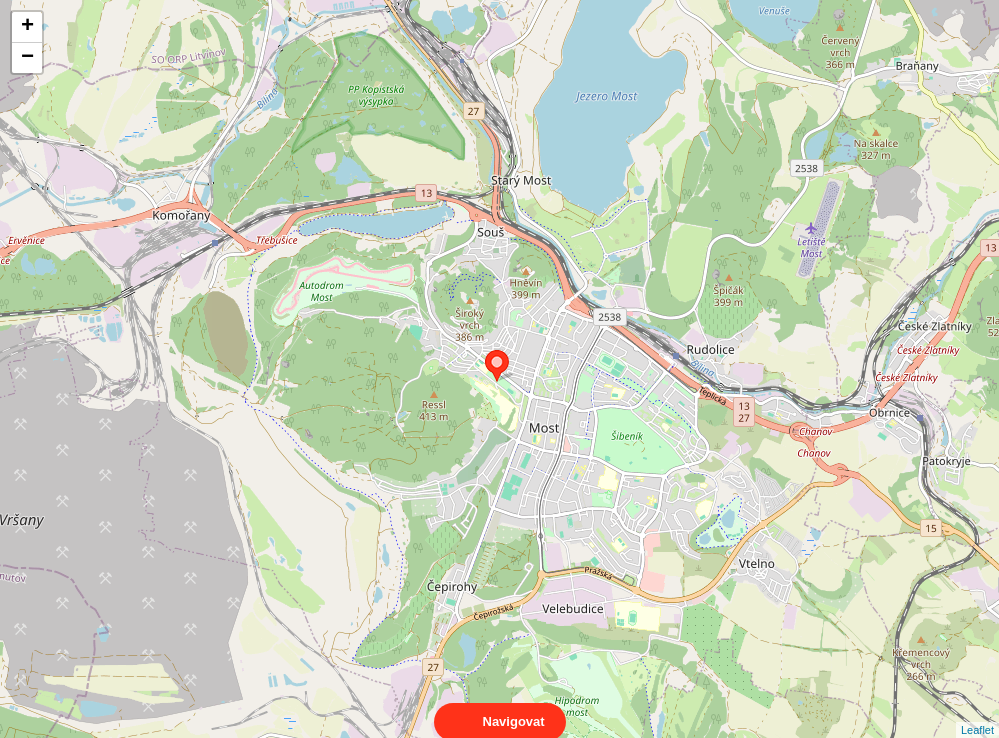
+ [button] (27, 27)
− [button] (27, 58)
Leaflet (977, 712)
